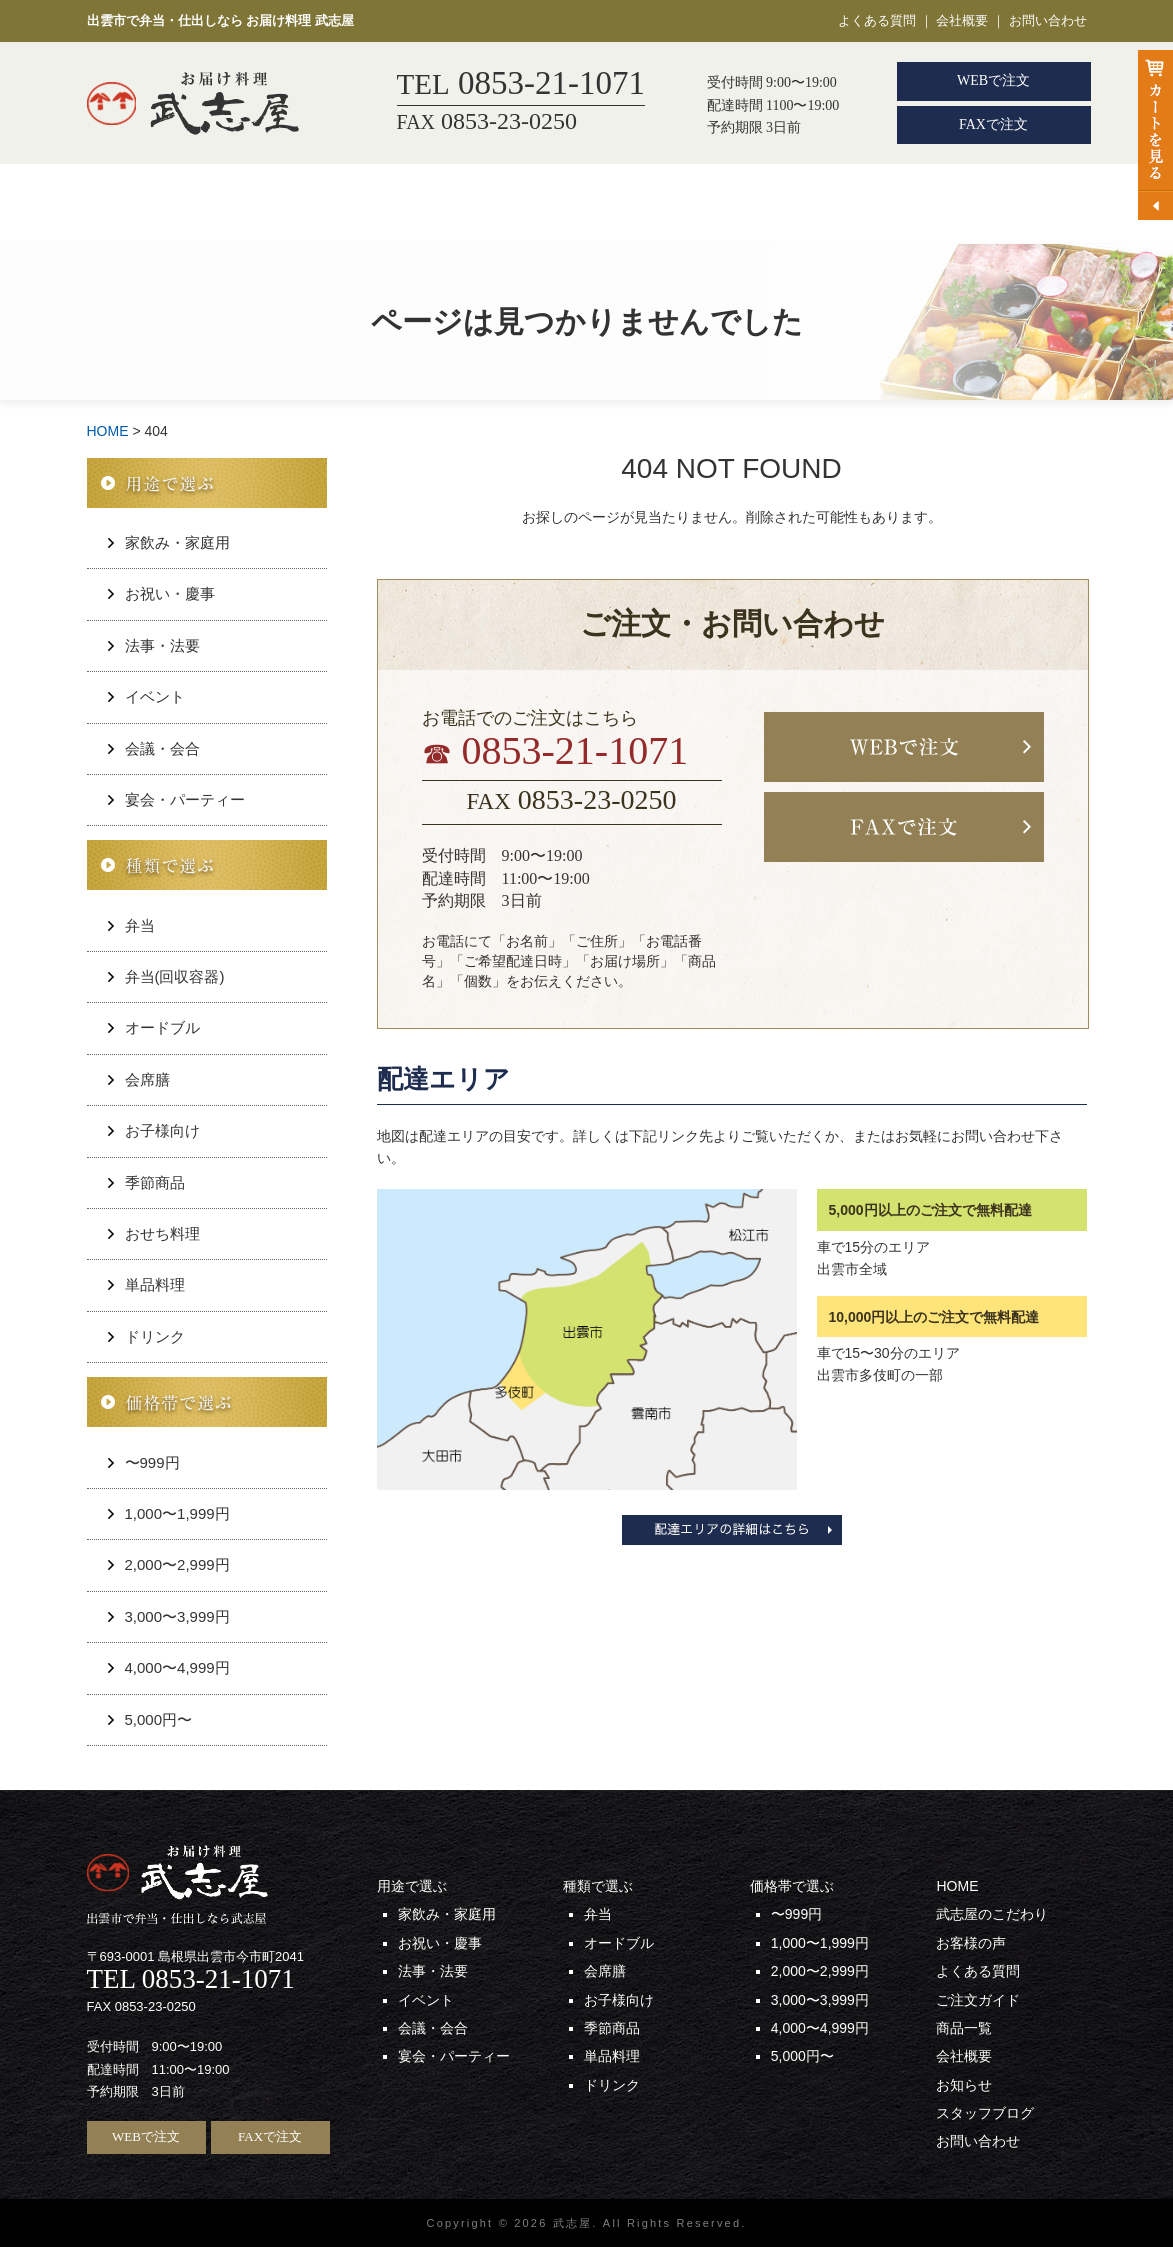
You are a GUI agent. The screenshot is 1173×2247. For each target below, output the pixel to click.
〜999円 (152, 1462)
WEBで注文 (993, 80)
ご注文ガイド (895, 204)
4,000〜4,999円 (177, 1667)
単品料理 (155, 1284)
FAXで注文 (993, 124)
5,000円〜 (159, 1719)
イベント (155, 696)
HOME (147, 204)
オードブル (162, 1027)
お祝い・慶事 (170, 593)
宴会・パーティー (185, 799)
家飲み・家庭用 (177, 542)
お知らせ (964, 2085)
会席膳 (499, 204)
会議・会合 (162, 748)
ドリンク (155, 1336)
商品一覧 (1020, 204)
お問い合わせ (1048, 20)
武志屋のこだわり (623, 204)
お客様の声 (763, 204)
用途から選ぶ (274, 204)
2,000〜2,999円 (177, 1564)
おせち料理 (162, 1233)
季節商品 (155, 1182)
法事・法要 (162, 645)
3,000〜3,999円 (177, 1616)
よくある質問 (877, 20)
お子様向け (162, 1130)
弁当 (390, 204)
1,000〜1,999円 (177, 1513)
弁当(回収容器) (175, 976)
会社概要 (962, 20)
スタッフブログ (985, 2113)
